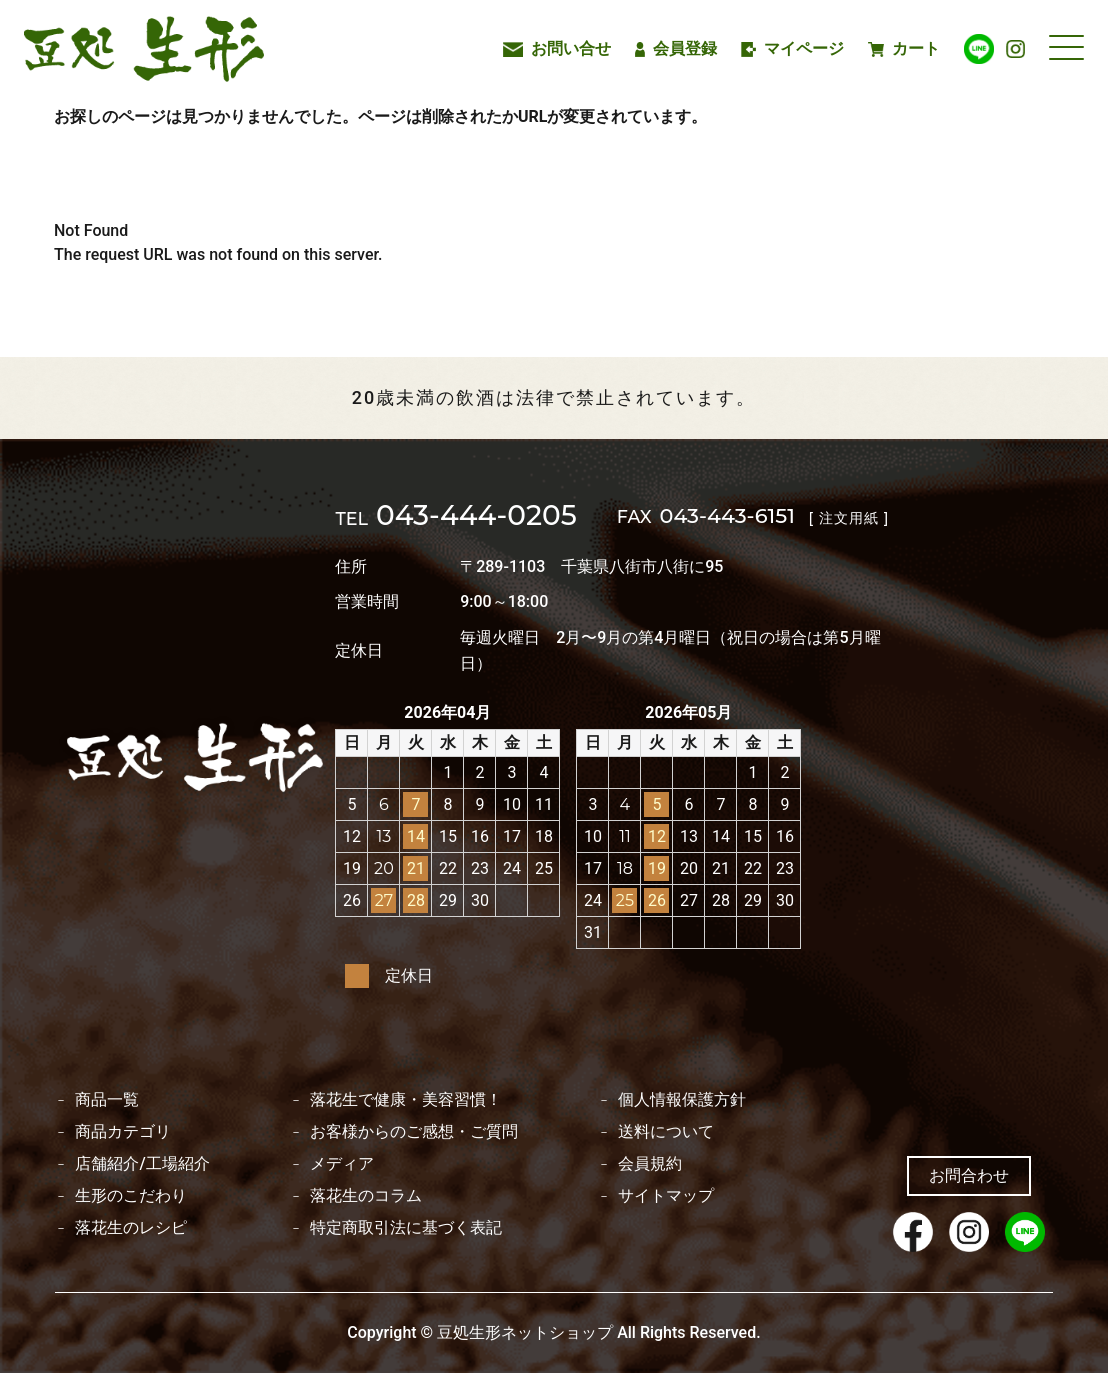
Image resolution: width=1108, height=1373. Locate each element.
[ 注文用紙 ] (848, 518)
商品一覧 (107, 1100)
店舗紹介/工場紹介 (142, 1164)
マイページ (792, 48)
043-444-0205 (455, 517)
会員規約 (650, 1164)
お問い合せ (557, 48)
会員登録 (676, 48)
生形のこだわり (131, 1196)
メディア (342, 1164)
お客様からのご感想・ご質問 (414, 1132)
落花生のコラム (366, 1196)
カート (904, 48)
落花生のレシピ (131, 1228)
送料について (666, 1132)
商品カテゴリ (123, 1132)
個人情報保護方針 (682, 1100)
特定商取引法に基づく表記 (406, 1228)
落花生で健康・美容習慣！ (406, 1100)
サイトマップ (666, 1196)
